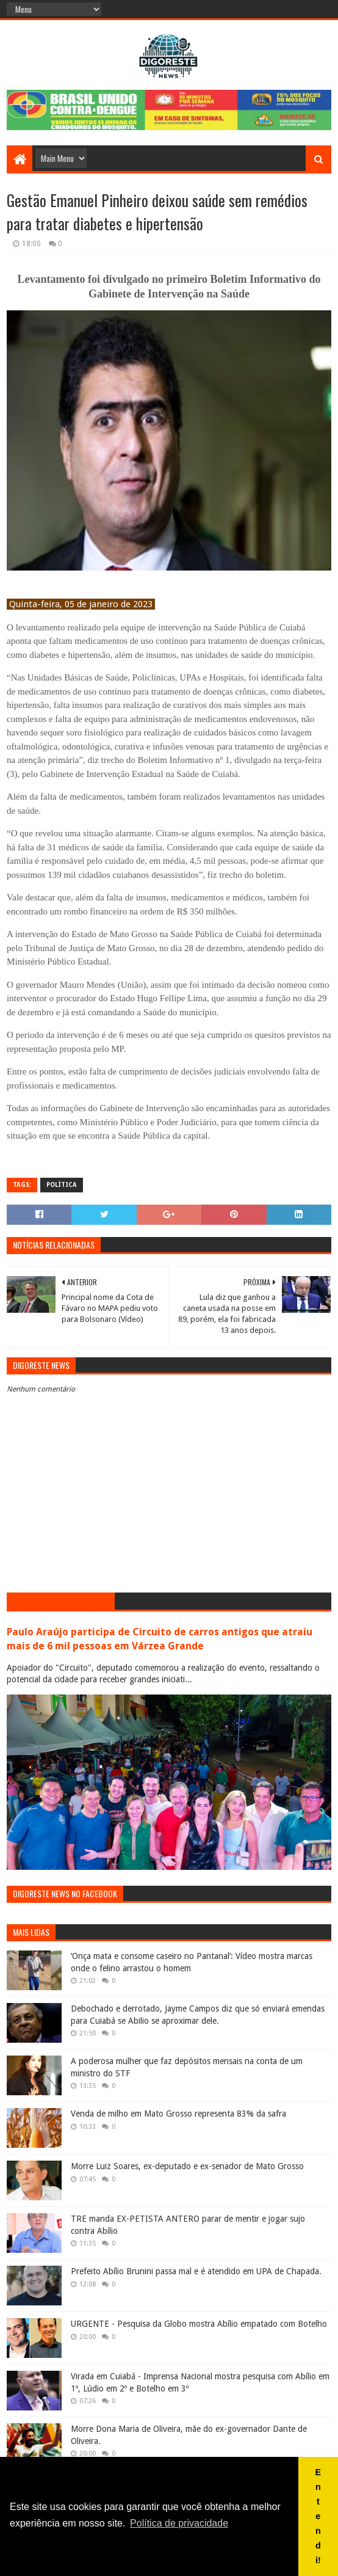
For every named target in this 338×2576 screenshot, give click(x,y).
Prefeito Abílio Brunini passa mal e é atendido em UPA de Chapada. (196, 2271)
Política (61, 1184)
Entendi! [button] (318, 2516)
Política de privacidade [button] (179, 2523)
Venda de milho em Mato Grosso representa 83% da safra (178, 2113)
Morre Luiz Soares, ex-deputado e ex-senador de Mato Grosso (187, 2166)
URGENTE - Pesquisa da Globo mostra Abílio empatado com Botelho (199, 2324)
